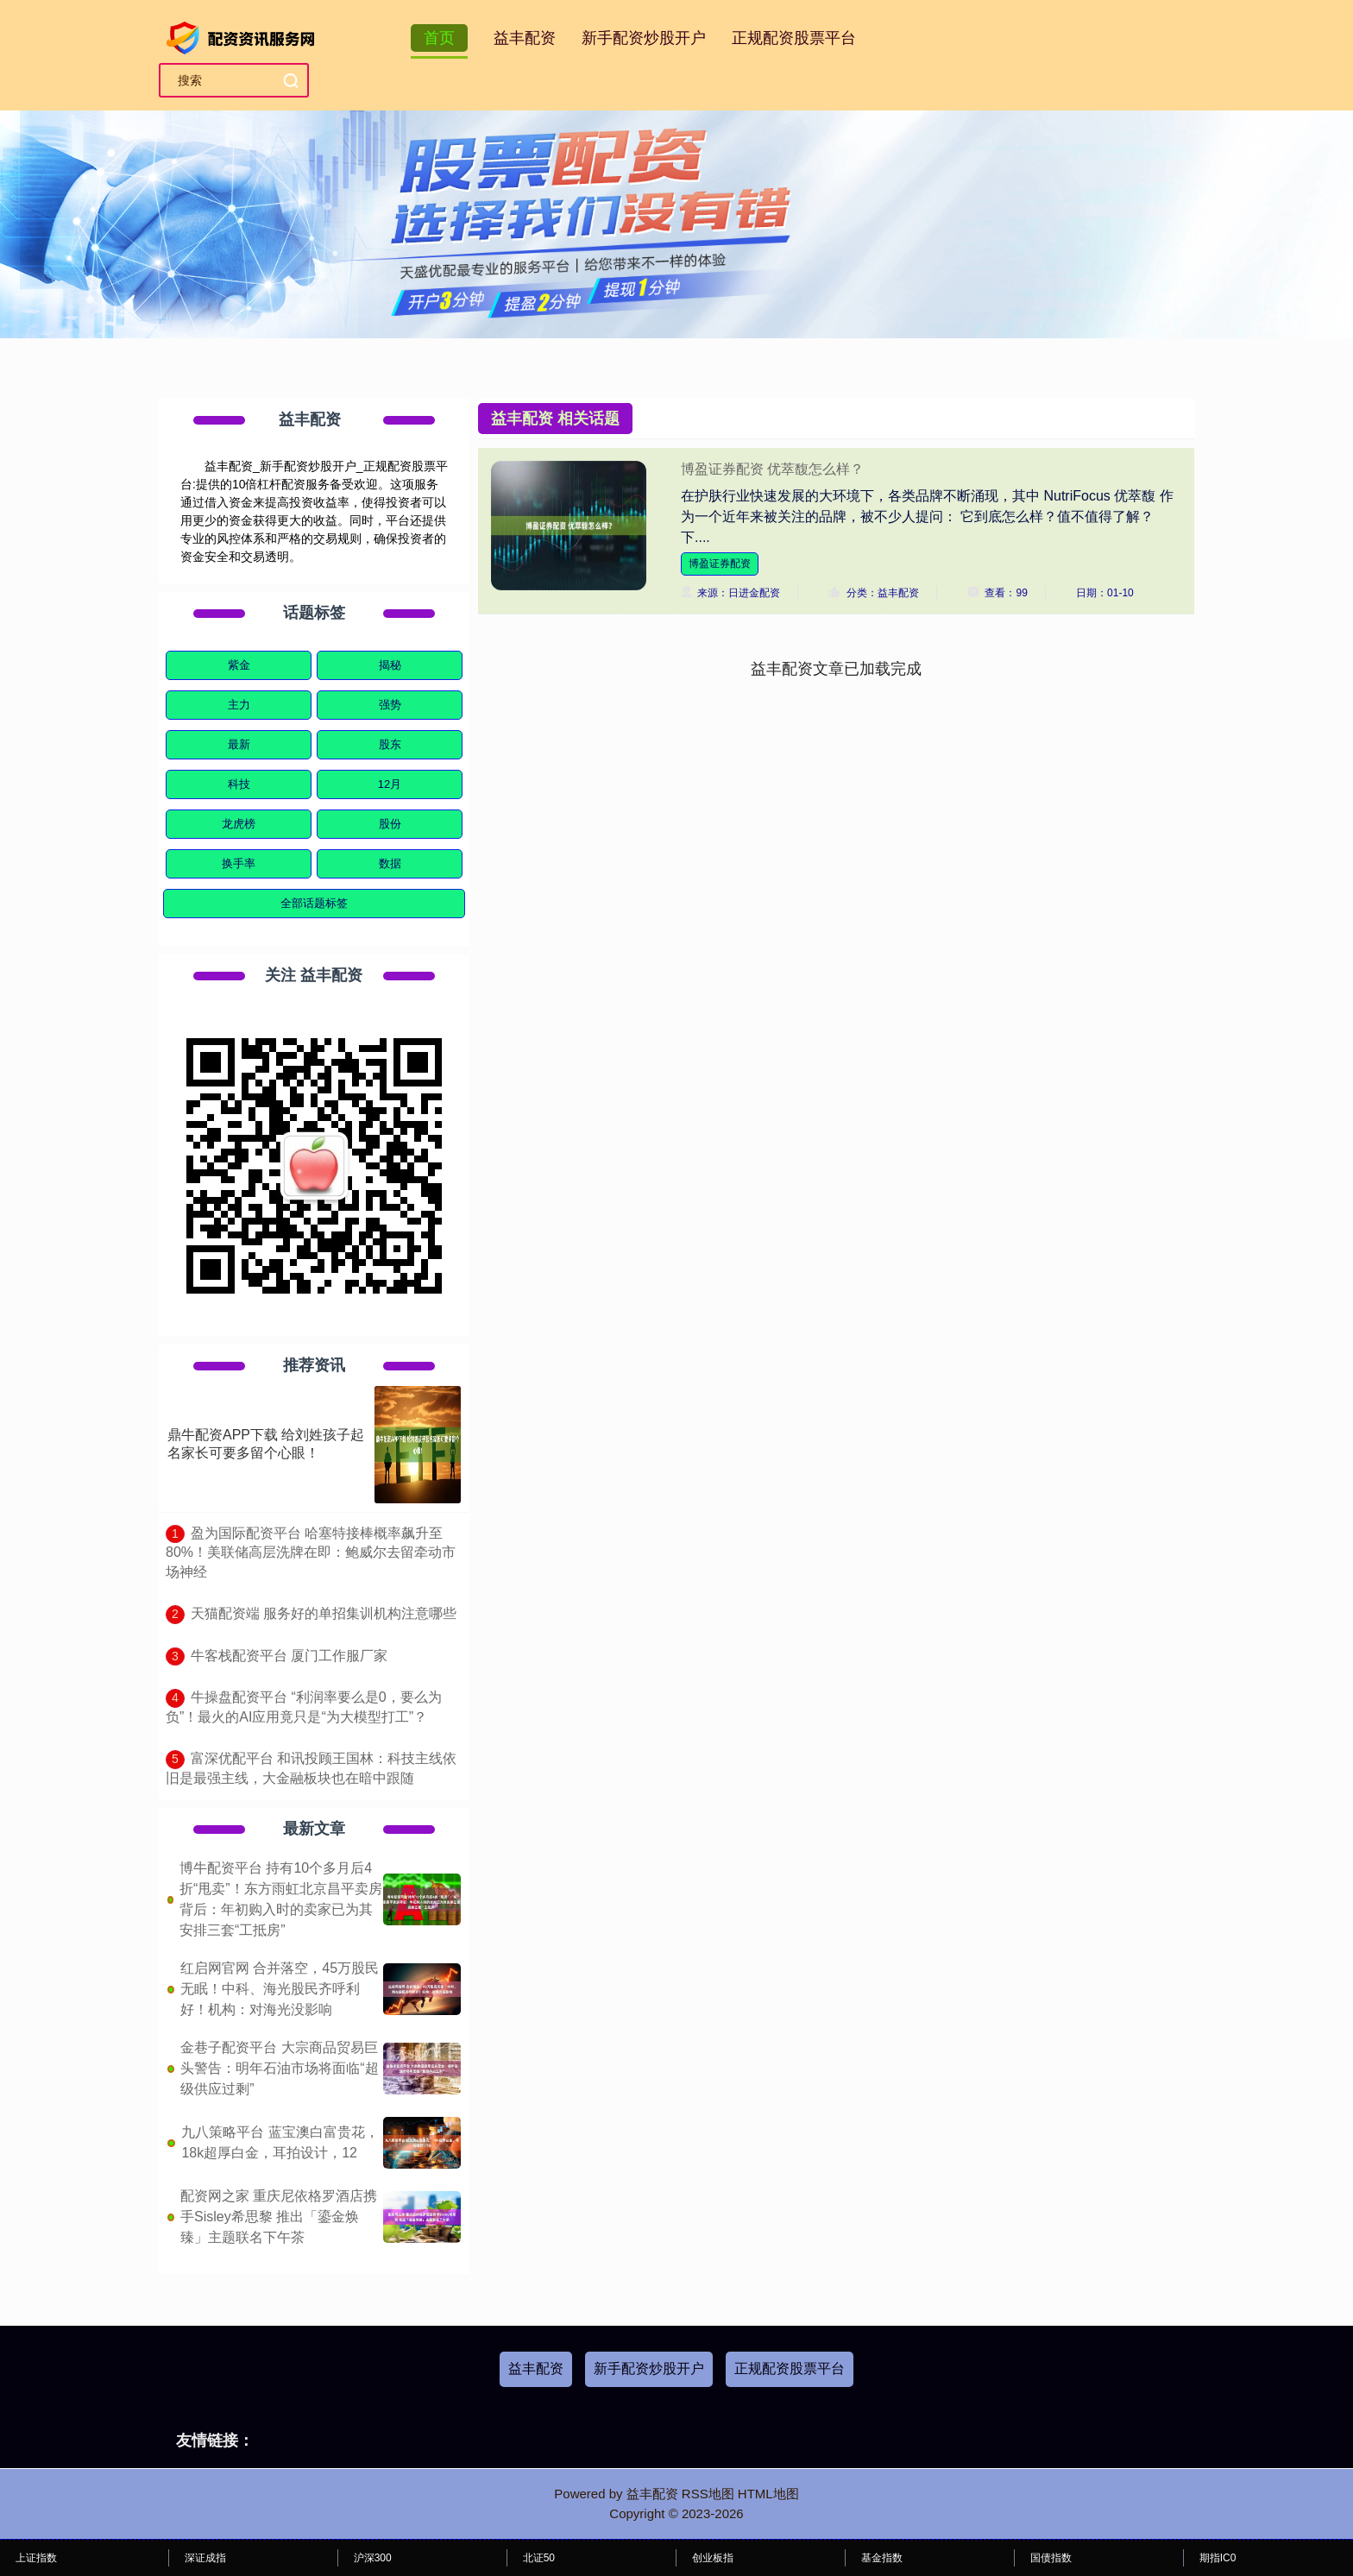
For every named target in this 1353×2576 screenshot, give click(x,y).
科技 (239, 784)
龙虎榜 (238, 823)
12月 (389, 784)
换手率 (238, 863)
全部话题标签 (314, 903)
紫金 (239, 664)
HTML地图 (768, 2493)
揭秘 (390, 664)
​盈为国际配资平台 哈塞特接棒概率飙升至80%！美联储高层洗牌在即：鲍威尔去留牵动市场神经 (311, 1552)
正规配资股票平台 (794, 38)
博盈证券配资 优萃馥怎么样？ (772, 469)
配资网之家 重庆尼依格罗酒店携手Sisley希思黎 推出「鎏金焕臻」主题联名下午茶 (278, 2217)
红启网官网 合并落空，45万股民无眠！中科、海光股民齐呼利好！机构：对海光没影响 (279, 1989)
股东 (390, 744)
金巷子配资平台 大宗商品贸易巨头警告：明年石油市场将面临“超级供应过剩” (279, 2068)
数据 (390, 863)
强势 (390, 704)
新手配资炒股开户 (644, 38)
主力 (239, 704)
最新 (239, 744)
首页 (439, 38)
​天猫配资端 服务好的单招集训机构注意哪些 (323, 1613)
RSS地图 (708, 2493)
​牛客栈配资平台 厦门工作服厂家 (289, 1655)
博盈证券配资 (720, 563)
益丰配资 (525, 38)
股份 (390, 823)
